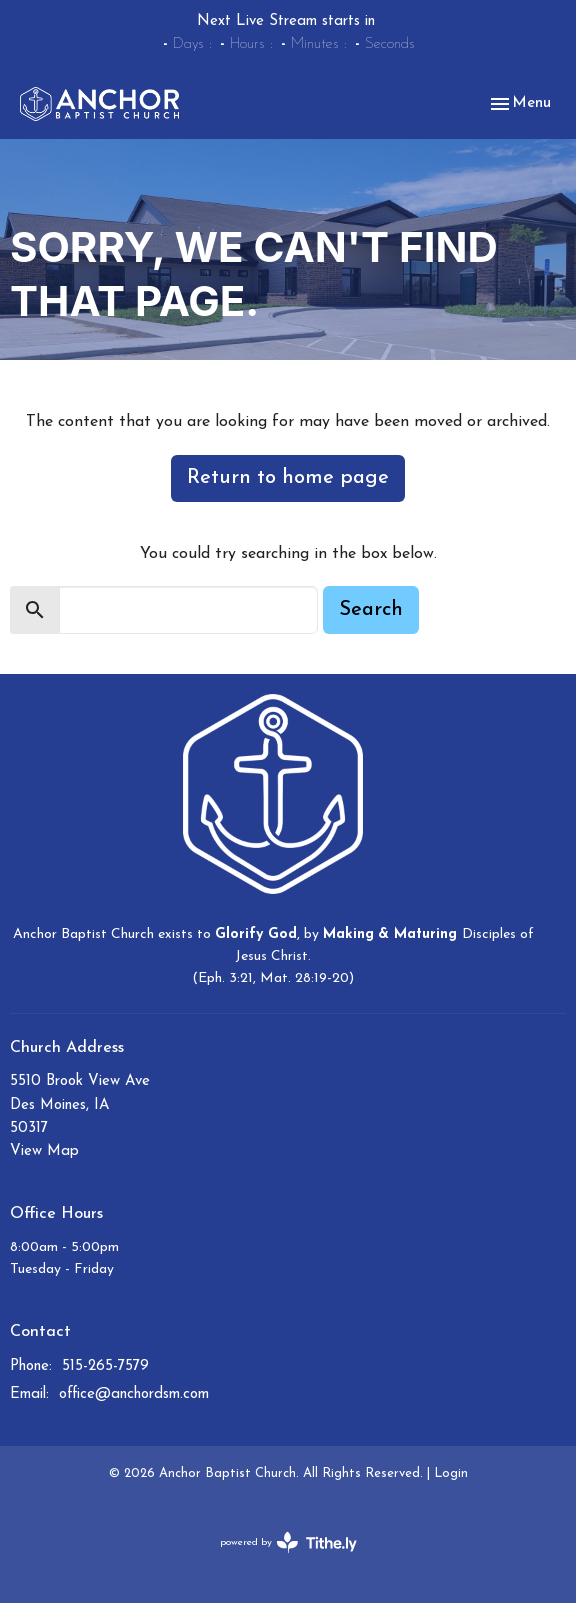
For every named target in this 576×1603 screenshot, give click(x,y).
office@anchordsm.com (134, 1394)
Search (371, 610)
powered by (288, 1542)
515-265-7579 (105, 1366)
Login (451, 1473)
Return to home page (288, 478)
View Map (44, 1151)
